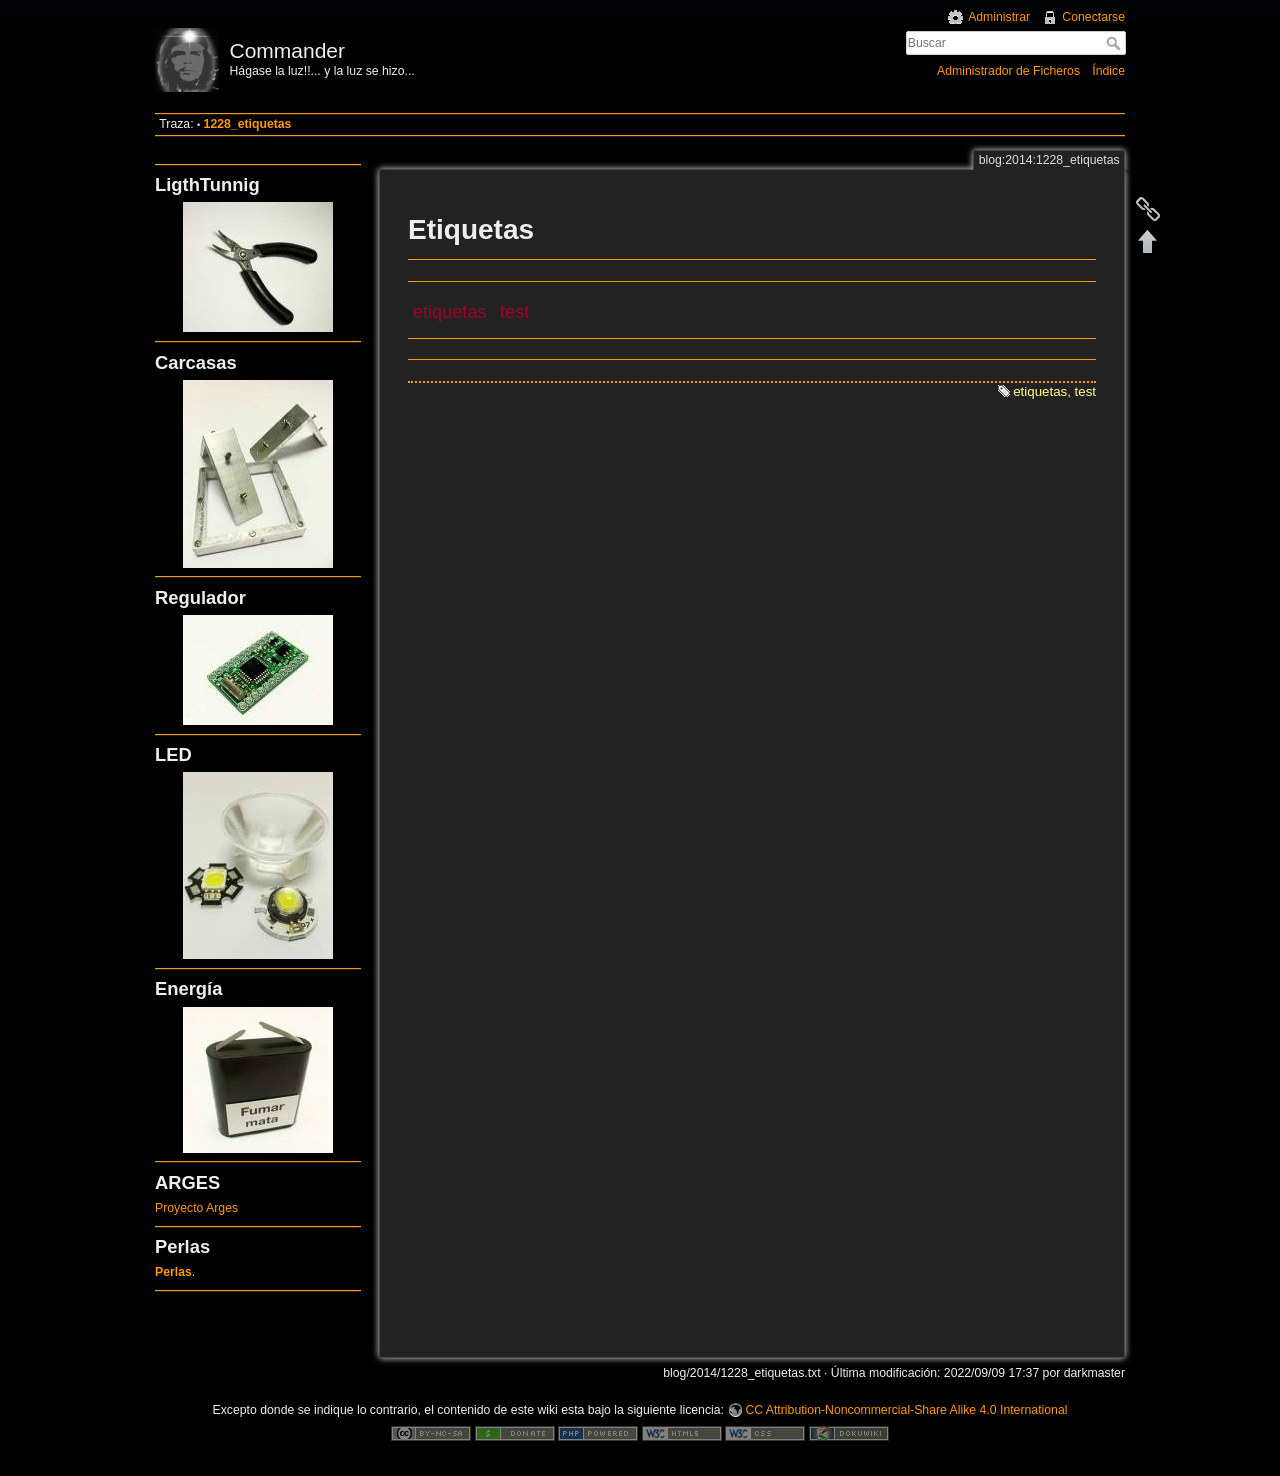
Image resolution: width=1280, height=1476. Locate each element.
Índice (1108, 71)
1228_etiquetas (248, 124)
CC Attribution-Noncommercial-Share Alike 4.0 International (906, 1410)
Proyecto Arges (196, 1208)
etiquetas (450, 312)
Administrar (999, 17)
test (514, 312)
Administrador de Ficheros (1008, 71)
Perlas (173, 1272)
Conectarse (1093, 17)
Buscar (1115, 43)
